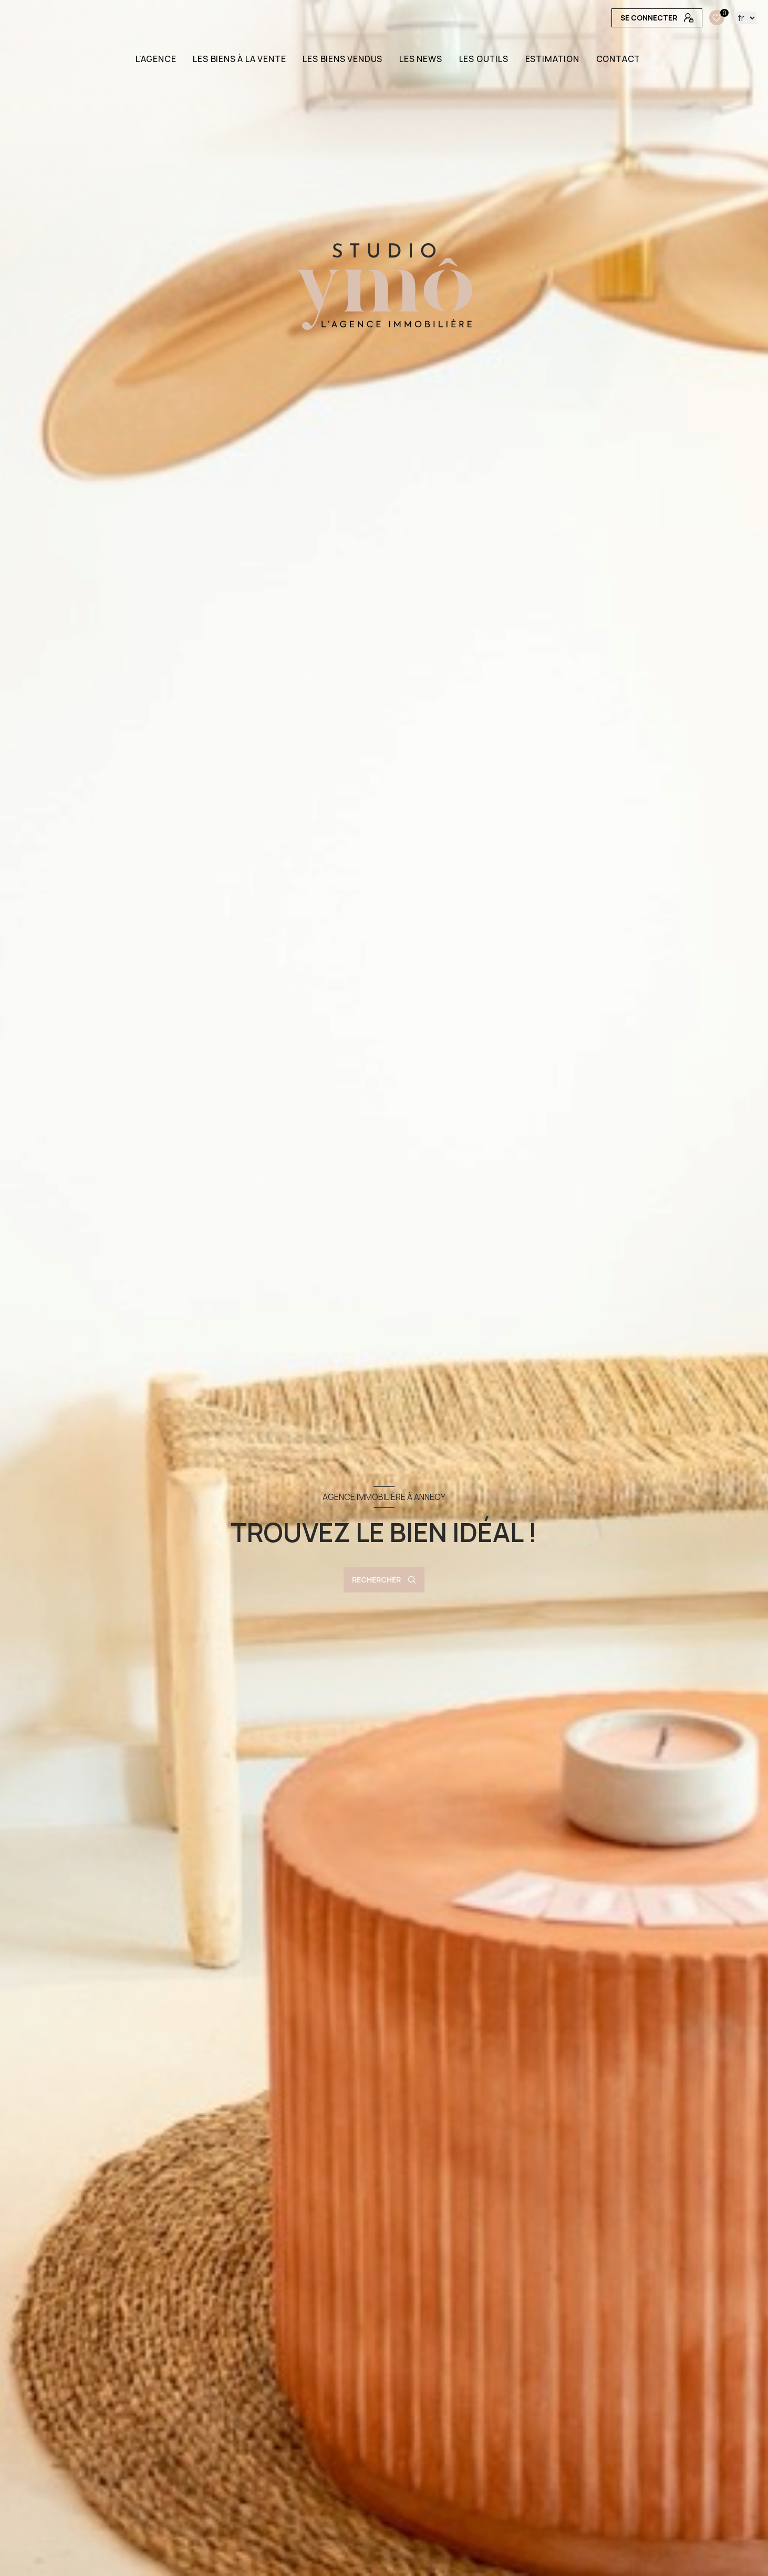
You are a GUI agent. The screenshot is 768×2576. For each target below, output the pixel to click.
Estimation (552, 59)
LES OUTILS (483, 59)
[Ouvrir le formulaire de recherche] (384, 1579)
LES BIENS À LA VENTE (239, 59)
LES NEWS (421, 59)
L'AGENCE (156, 59)
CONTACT (618, 59)
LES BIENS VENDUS (343, 59)
